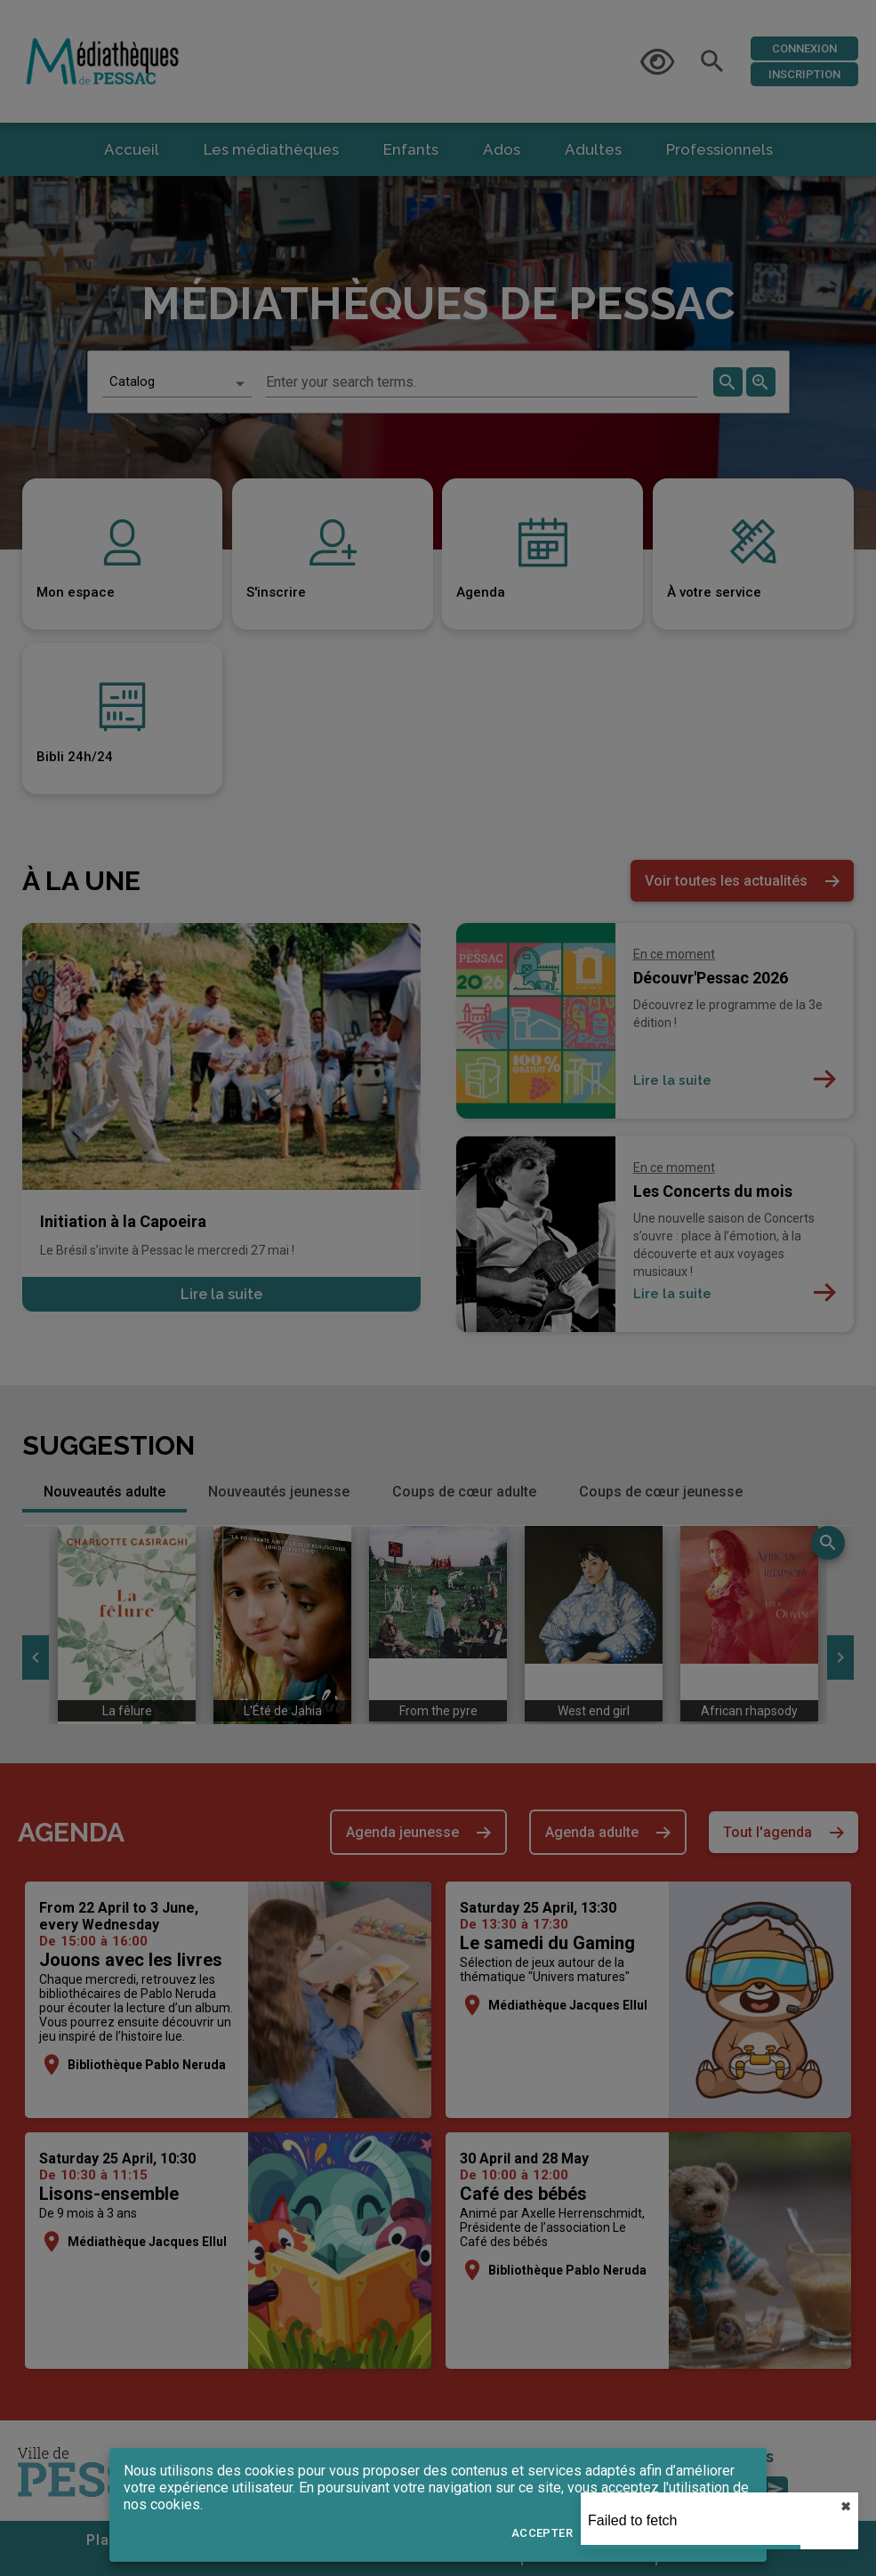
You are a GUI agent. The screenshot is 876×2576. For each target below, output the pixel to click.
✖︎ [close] (845, 2507)
